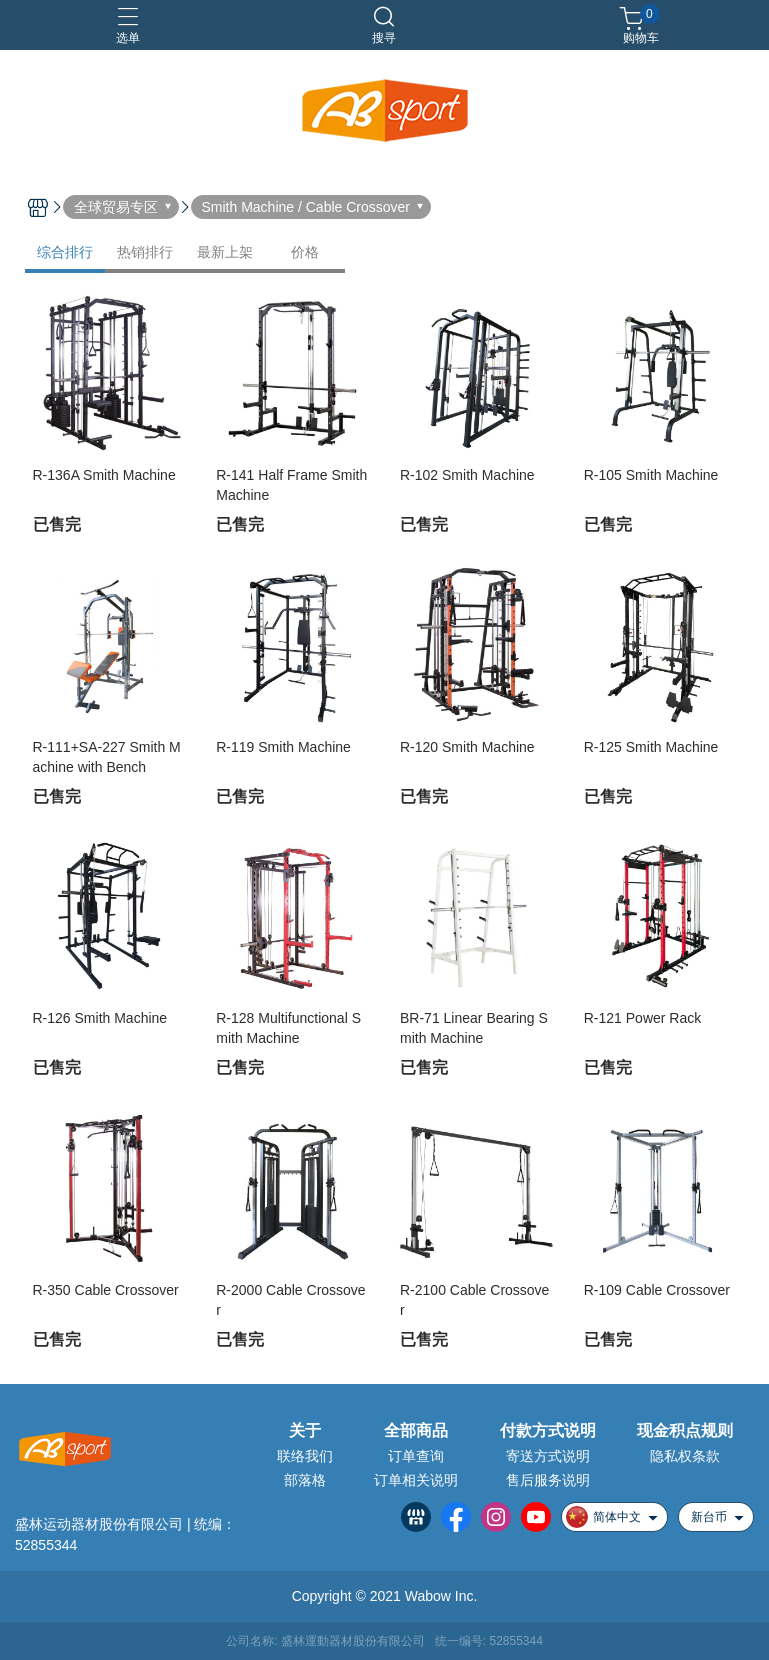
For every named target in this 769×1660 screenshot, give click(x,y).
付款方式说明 (548, 1431)
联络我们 (305, 1456)
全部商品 (416, 1431)
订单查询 (416, 1456)
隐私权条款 (685, 1456)
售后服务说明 (548, 1480)
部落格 (305, 1480)
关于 (305, 1431)
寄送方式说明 (548, 1456)
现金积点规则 (685, 1431)
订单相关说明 (416, 1480)
